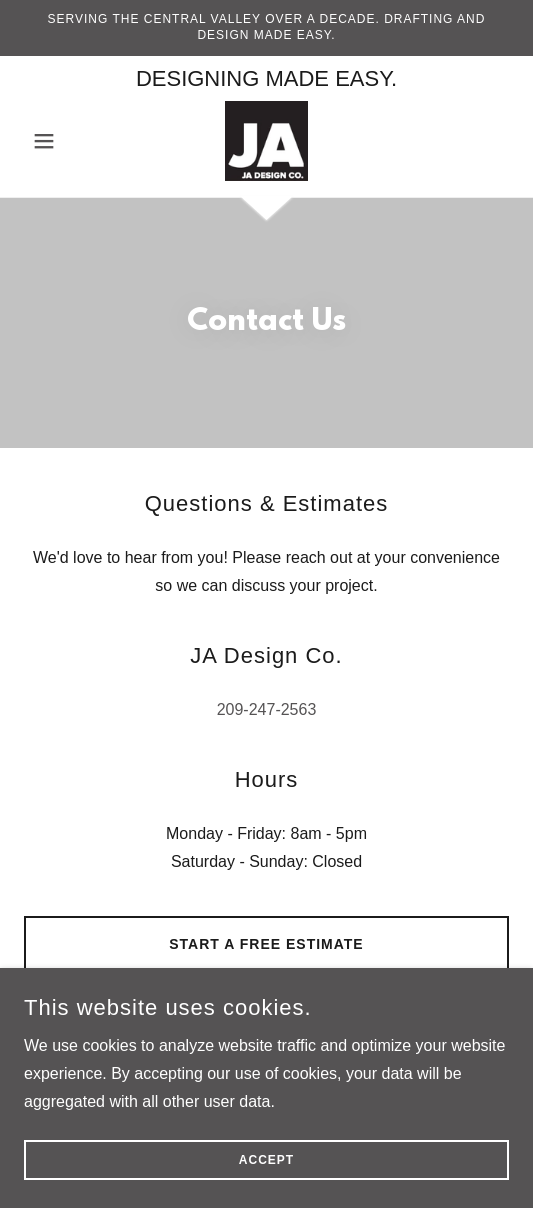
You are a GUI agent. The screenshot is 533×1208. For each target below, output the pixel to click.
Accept (266, 1160)
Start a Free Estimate (266, 944)
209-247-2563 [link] (267, 709)
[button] (60, 141)
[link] (267, 141)
